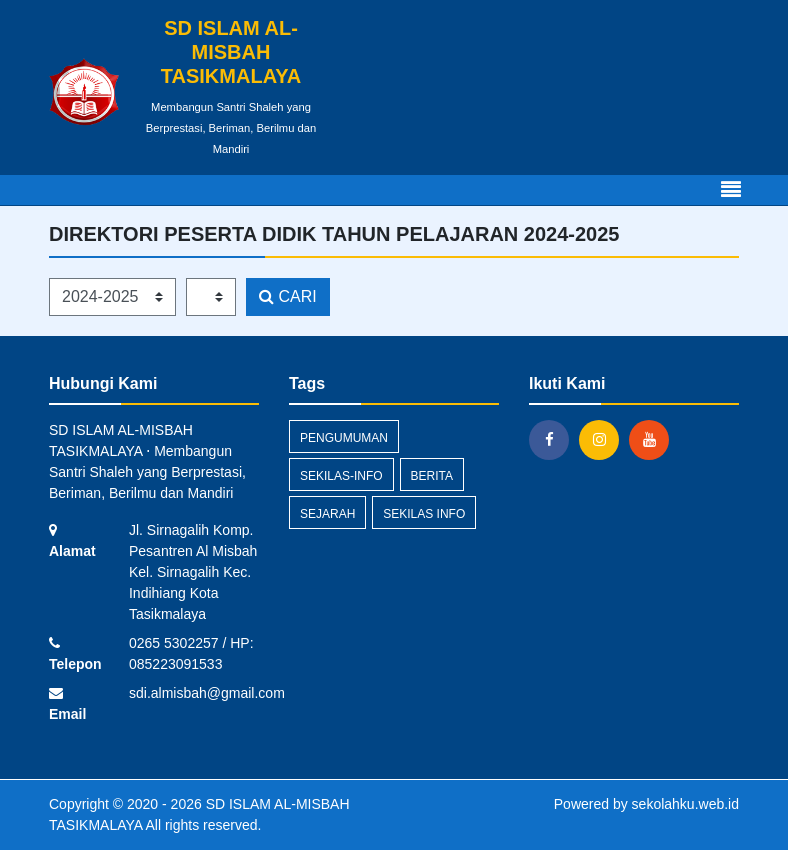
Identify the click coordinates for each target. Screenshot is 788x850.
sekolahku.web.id (685, 804)
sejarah (327, 514)
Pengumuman (344, 438)
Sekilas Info (424, 514)
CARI (288, 296)
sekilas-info (341, 476)
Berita (432, 476)
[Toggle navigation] (731, 190)
